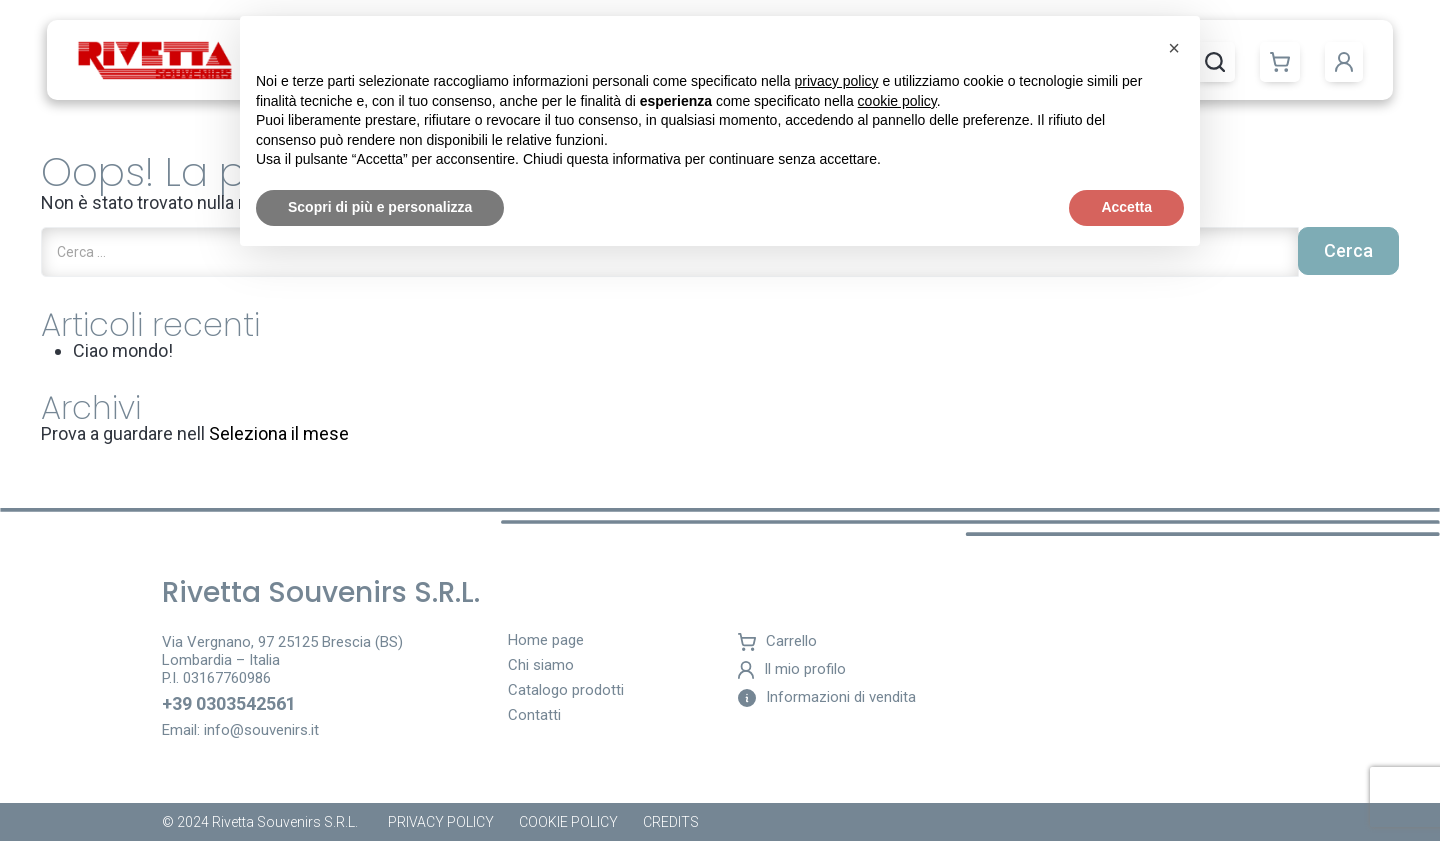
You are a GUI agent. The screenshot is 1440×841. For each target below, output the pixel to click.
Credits (671, 822)
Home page (546, 641)
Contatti (534, 716)
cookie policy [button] (897, 101)
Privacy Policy (441, 822)
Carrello (777, 642)
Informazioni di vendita (827, 698)
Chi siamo (541, 666)
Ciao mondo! (123, 350)
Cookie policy (568, 822)
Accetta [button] (1126, 207)
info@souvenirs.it (261, 730)
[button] (1280, 62)
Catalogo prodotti (566, 691)
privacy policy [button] (837, 81)
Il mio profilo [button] (792, 670)
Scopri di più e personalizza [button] (380, 207)
